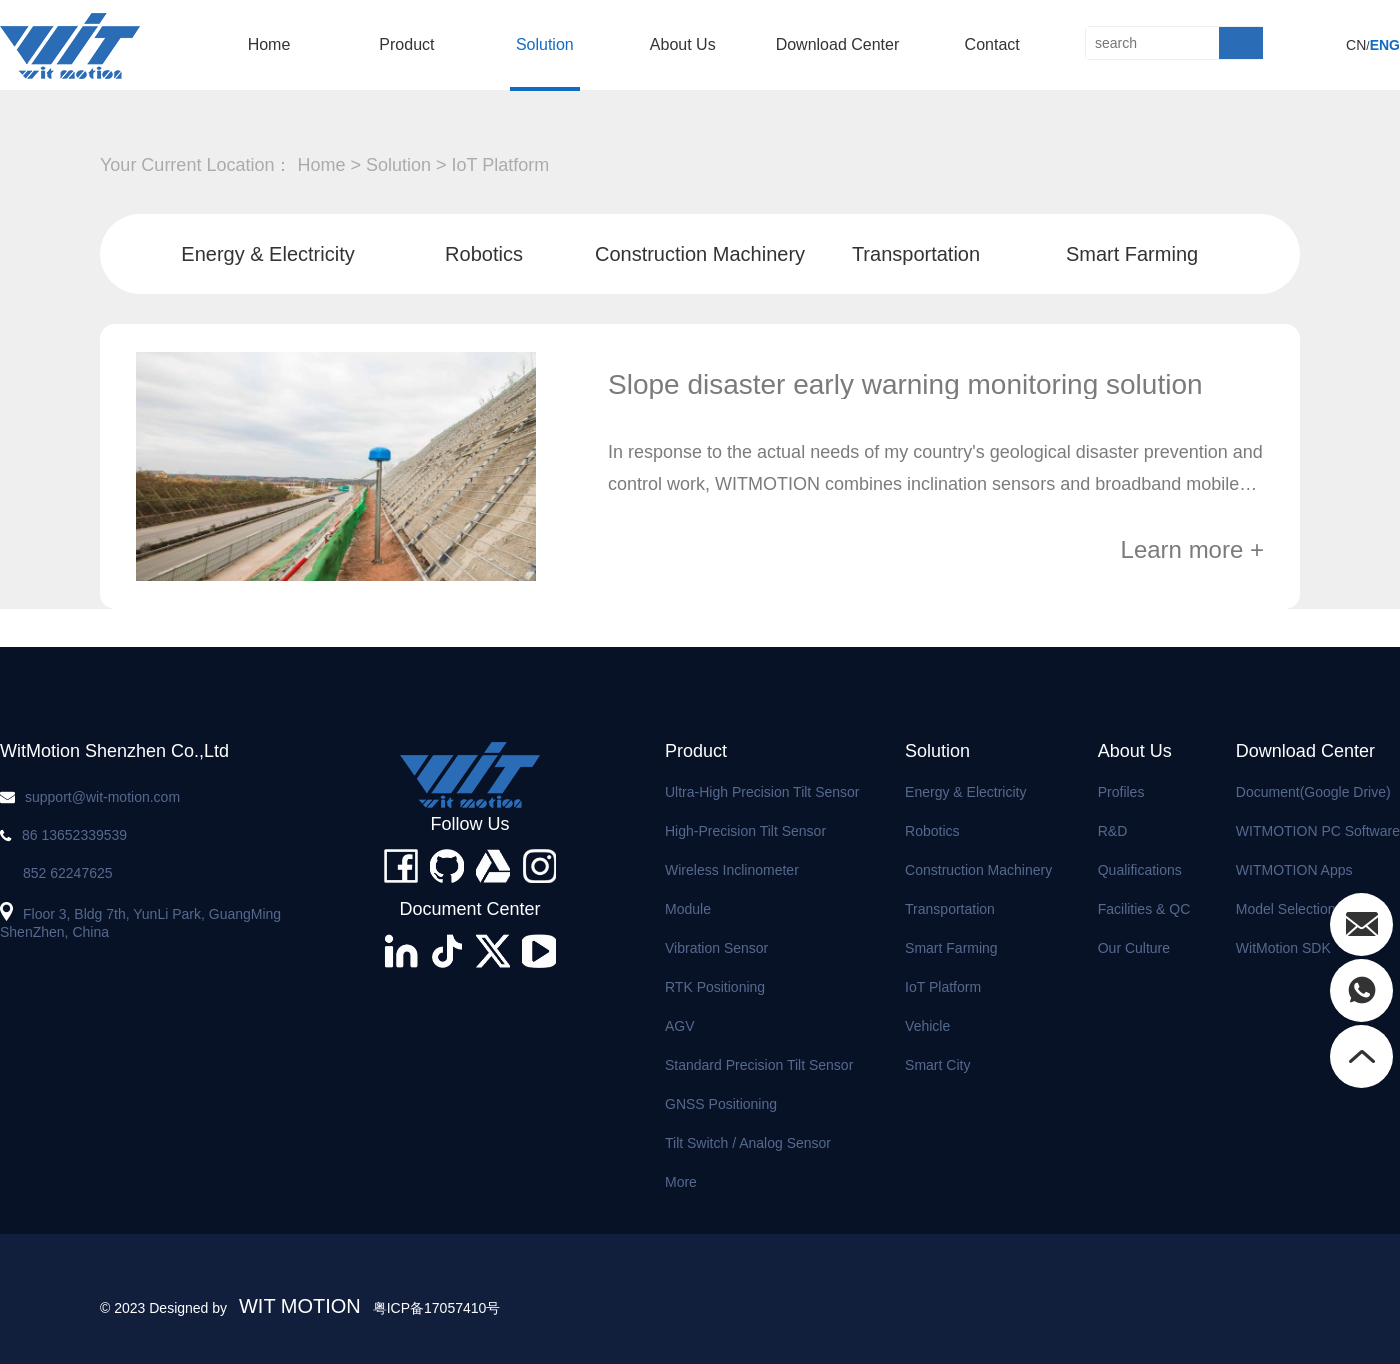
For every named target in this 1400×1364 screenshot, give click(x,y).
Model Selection (1286, 909)
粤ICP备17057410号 (437, 1308)
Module (688, 909)
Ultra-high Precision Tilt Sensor (762, 792)
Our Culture (1134, 948)
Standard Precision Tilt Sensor (759, 1065)
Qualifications (1140, 870)
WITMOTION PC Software (1318, 831)
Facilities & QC (1144, 909)
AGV (680, 1026)
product (406, 44)
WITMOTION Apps (1294, 870)
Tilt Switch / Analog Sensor (748, 1143)
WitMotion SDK (1283, 948)
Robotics (484, 254)
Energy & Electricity (267, 254)
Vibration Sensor (716, 948)
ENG (1385, 45)
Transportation (916, 254)
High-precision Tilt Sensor (745, 831)
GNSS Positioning (721, 1104)
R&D (1113, 831)
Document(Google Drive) (1313, 792)
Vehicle (927, 1026)
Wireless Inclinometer (732, 870)
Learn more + (1192, 550)
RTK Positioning (715, 987)
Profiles (1121, 792)
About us (683, 44)
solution (545, 44)
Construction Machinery (700, 254)
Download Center (838, 44)
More (681, 1182)
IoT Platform (501, 165)
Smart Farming (1132, 254)
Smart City (937, 1065)
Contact (992, 44)
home (269, 44)
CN (1356, 45)
